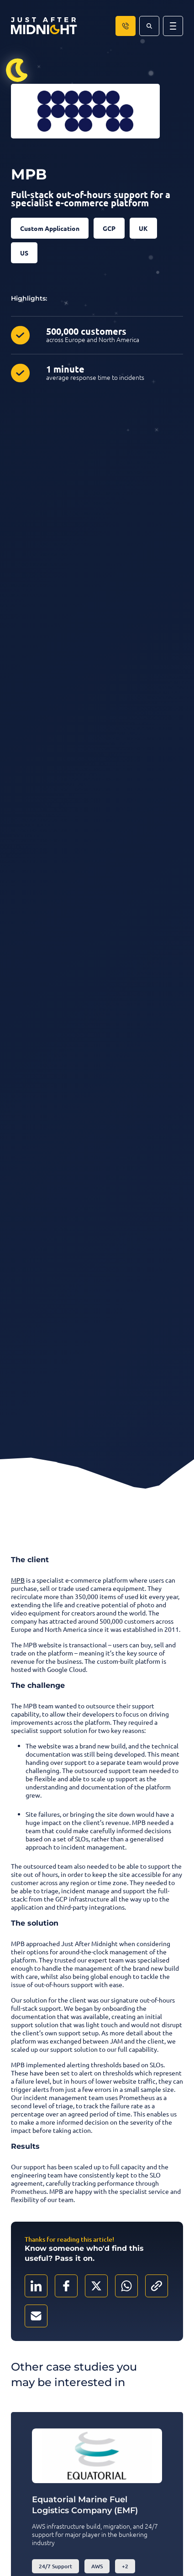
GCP (109, 228)
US (24, 253)
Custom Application (49, 228)
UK (143, 228)
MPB (18, 1580)
